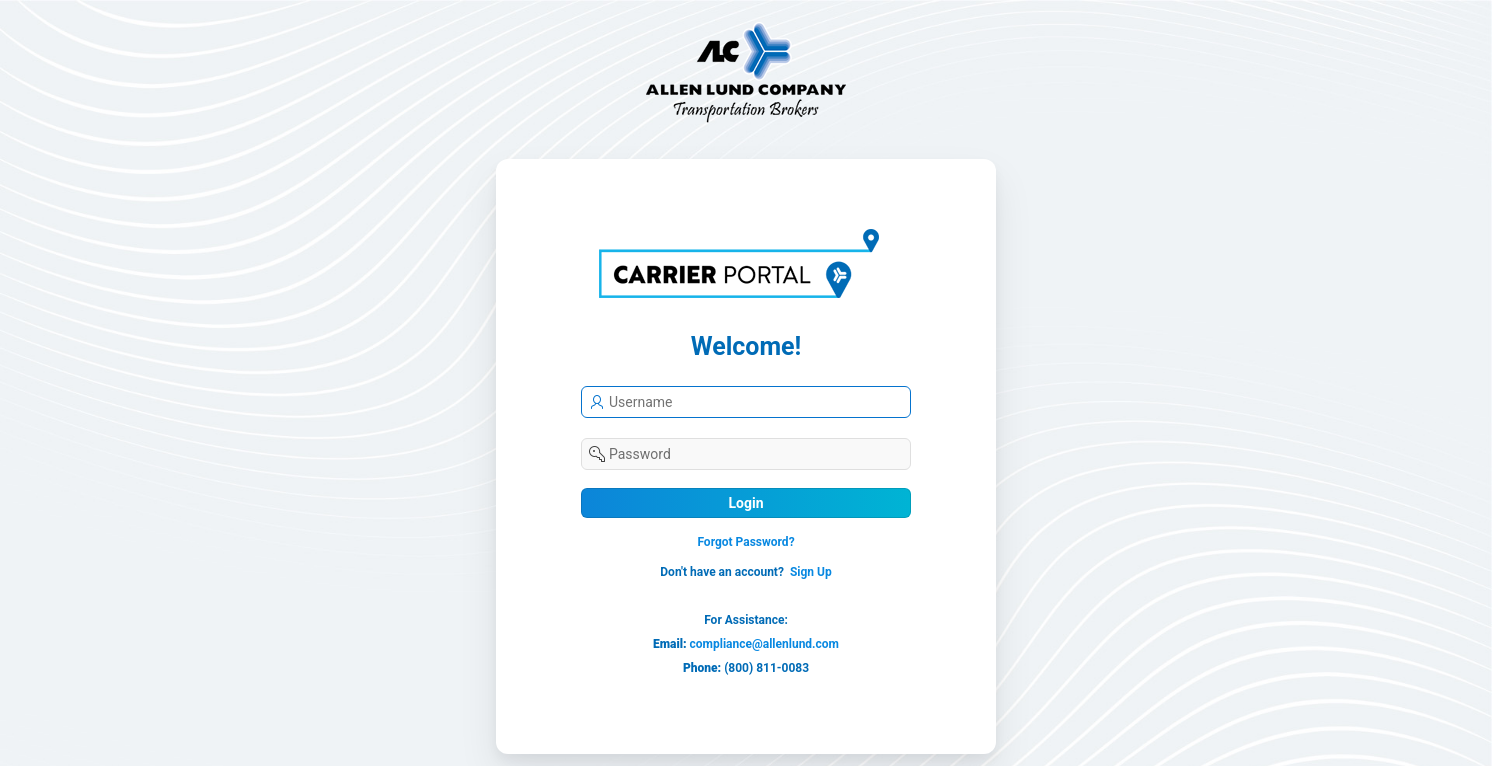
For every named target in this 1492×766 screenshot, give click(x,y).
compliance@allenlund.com (764, 644)
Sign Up (811, 572)
